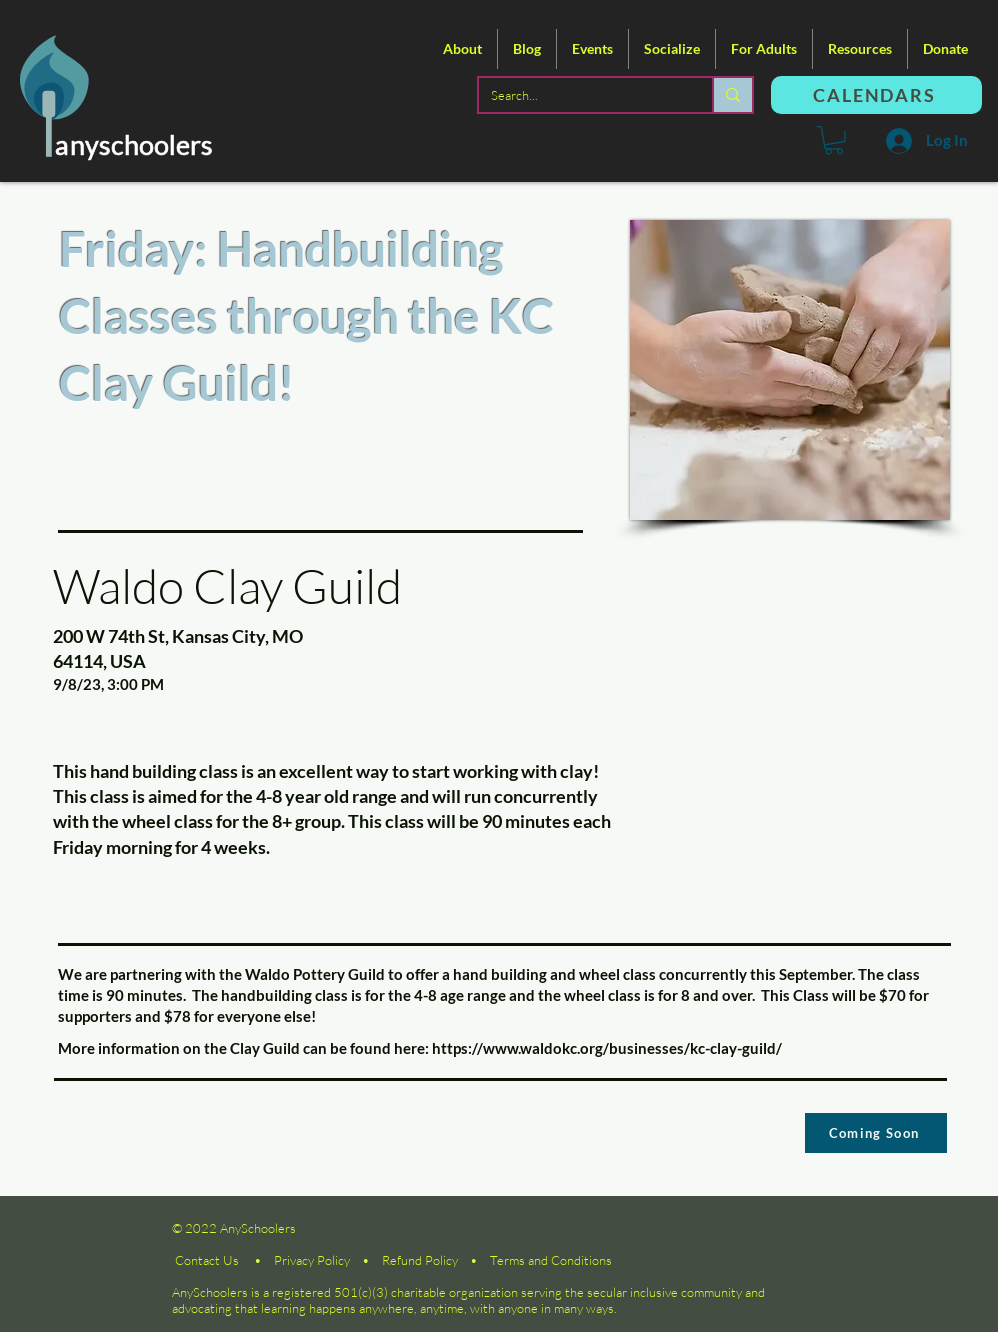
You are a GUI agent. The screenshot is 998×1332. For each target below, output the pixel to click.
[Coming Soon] (876, 1133)
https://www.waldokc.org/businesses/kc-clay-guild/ (607, 1048)
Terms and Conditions (551, 1260)
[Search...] (580, 95)
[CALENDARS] (876, 95)
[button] (462, 49)
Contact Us (207, 1260)
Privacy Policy (312, 1260)
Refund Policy (420, 1260)
